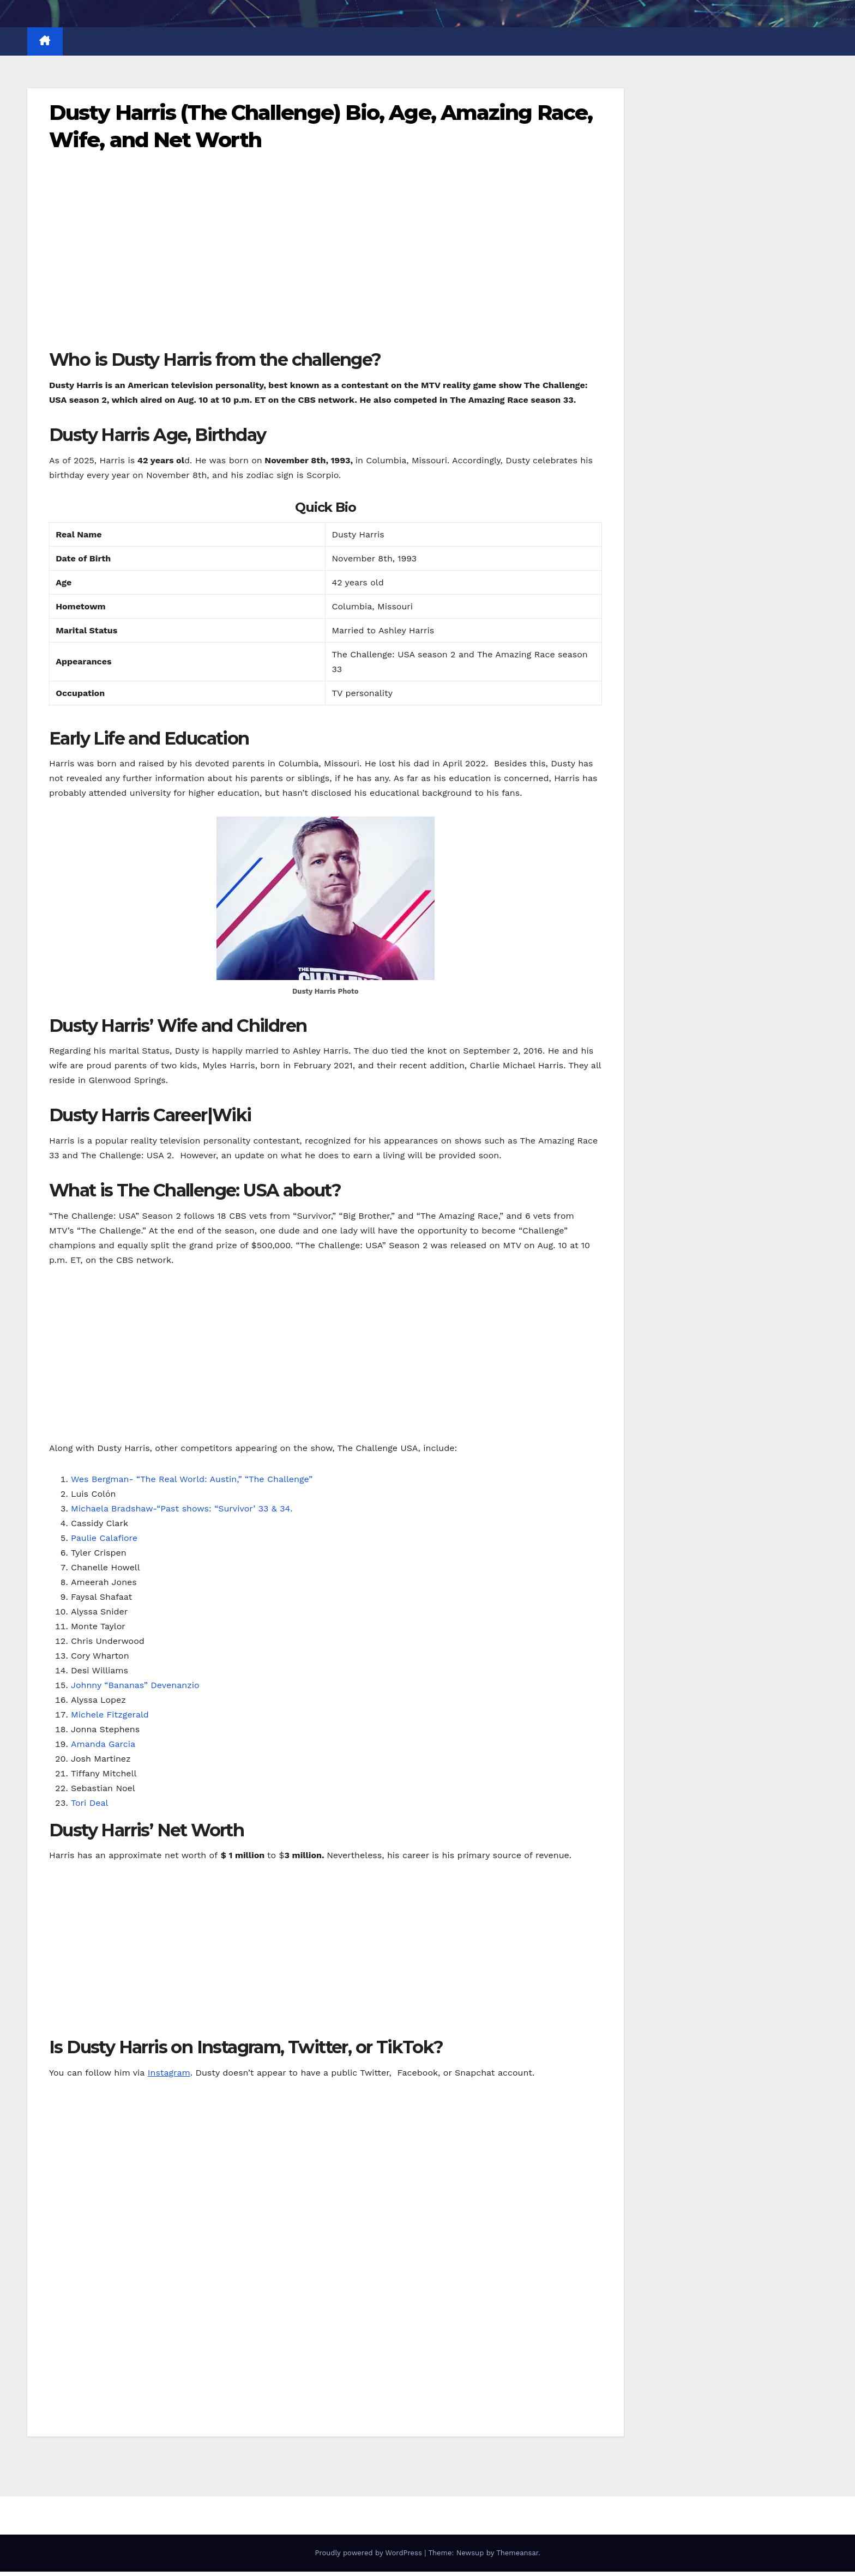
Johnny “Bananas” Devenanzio (135, 1685)
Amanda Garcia (103, 1744)
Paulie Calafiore (104, 1538)
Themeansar (517, 2553)
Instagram (169, 2072)
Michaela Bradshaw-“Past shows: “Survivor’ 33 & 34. (181, 1508)
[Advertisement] (325, 267)
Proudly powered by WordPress (369, 2553)
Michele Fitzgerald (110, 1714)
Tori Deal (89, 1803)
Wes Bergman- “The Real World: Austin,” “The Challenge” (191, 1479)
